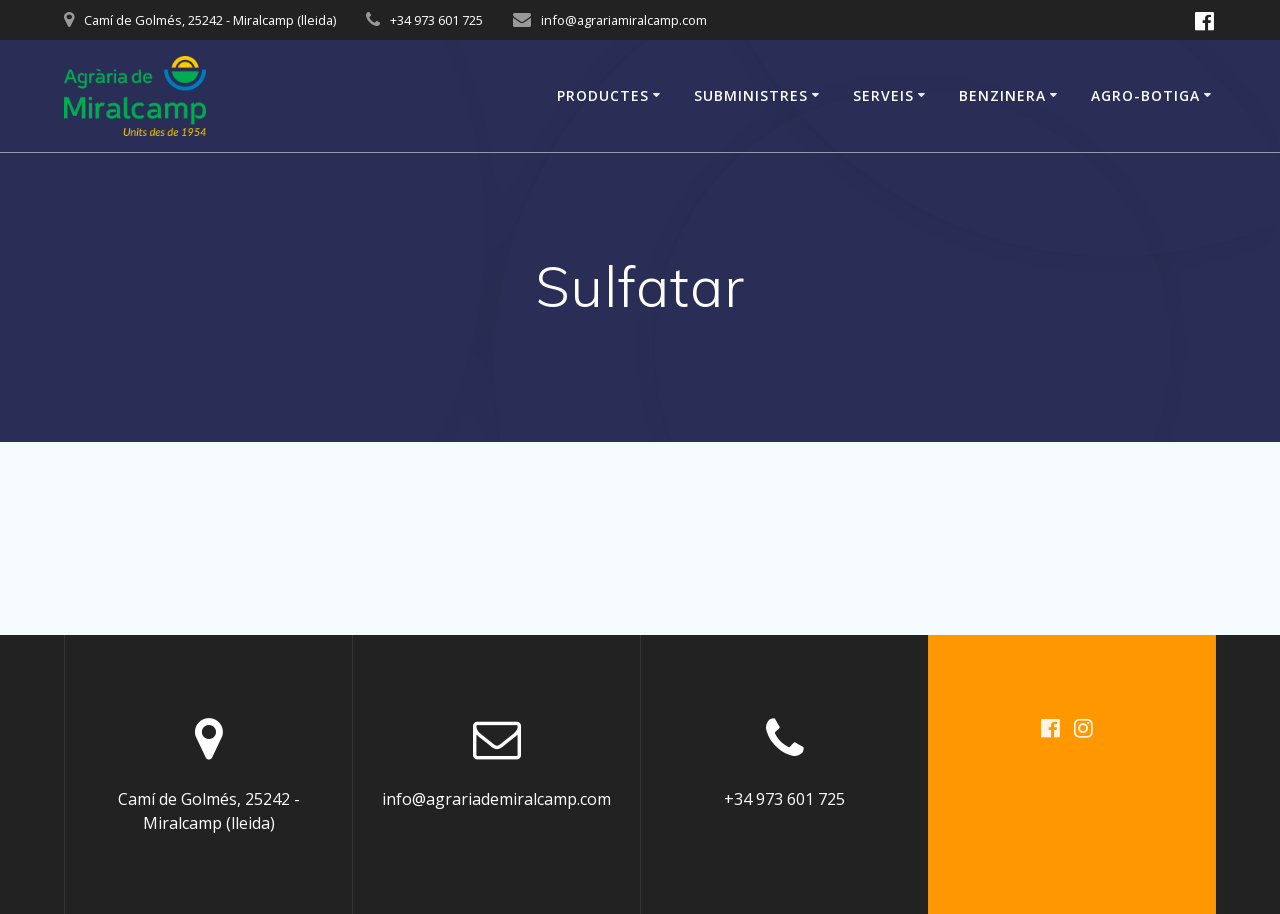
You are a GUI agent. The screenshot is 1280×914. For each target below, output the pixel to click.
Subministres (751, 95)
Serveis (883, 95)
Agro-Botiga (1145, 95)
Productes (603, 95)
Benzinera (1002, 95)
